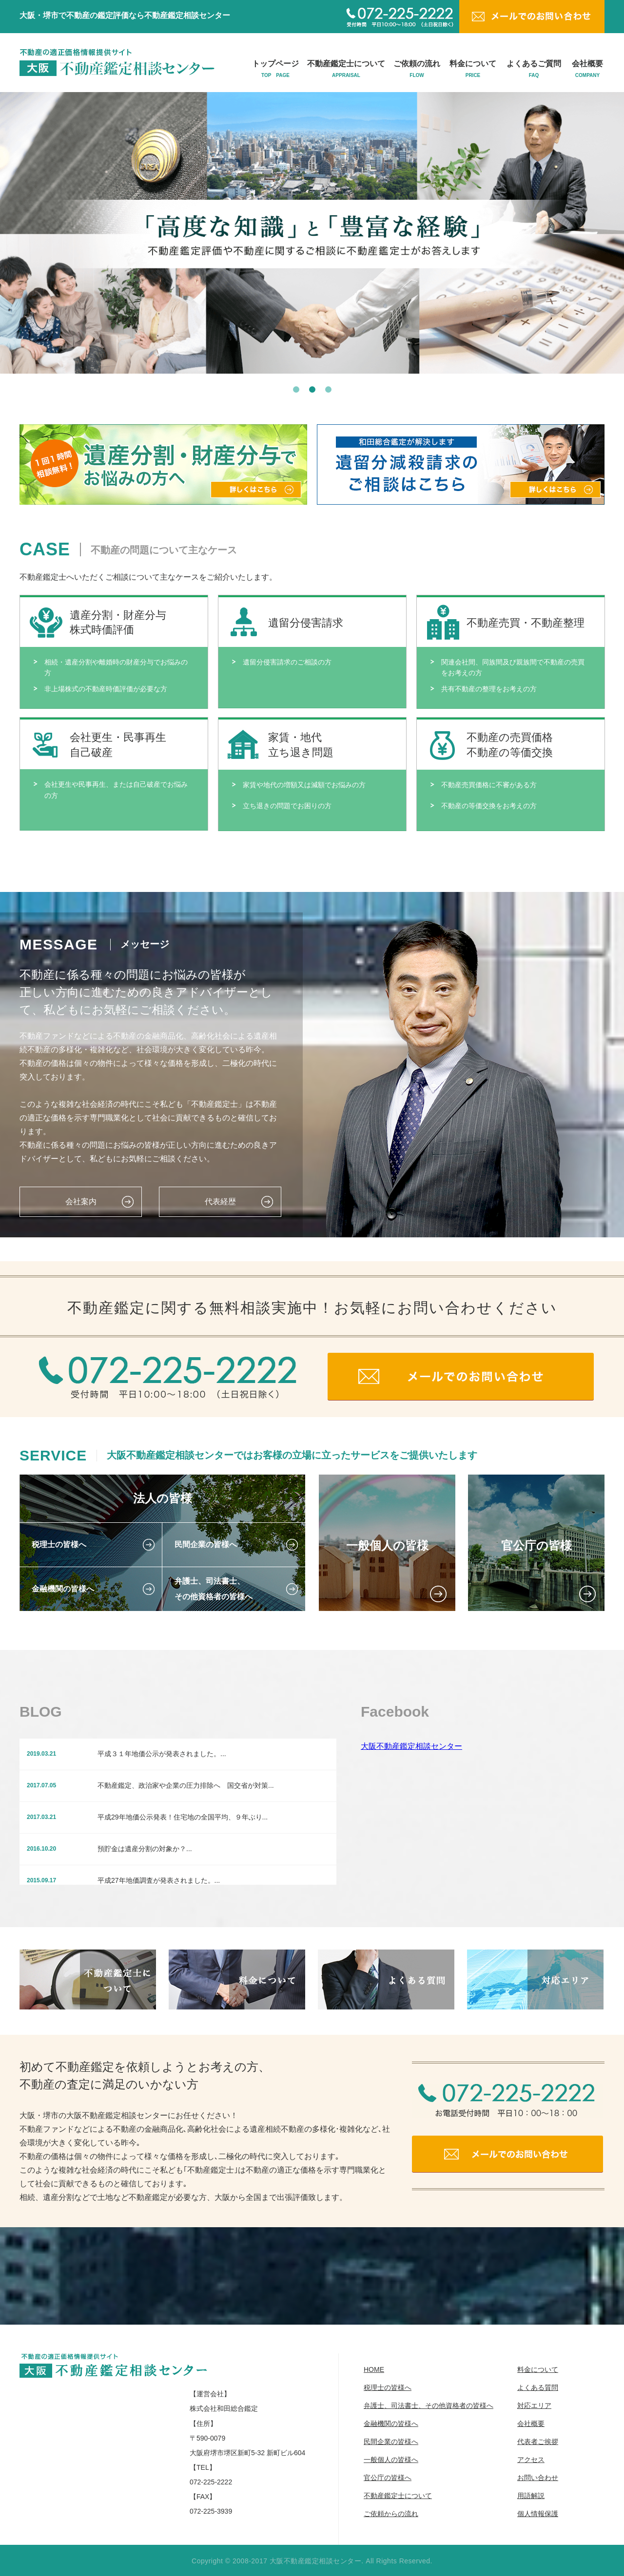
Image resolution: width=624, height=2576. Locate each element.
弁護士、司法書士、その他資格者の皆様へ (428, 2405)
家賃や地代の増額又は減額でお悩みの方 (304, 785)
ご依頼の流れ (416, 69)
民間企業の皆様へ (391, 2441)
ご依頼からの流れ (391, 2514)
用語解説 (531, 2496)
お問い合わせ (537, 2477)
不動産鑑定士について (346, 69)
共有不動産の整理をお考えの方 (489, 689)
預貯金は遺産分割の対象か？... (145, 1849)
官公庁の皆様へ (387, 2477)
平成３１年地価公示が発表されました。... (162, 1754)
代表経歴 (220, 1201)
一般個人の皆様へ (391, 2459)
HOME (374, 2369)
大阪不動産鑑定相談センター (411, 1746)
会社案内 (81, 1201)
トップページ (275, 69)
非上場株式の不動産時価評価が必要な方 (105, 689)
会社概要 (587, 69)
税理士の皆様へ (387, 2387)
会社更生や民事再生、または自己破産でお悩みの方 (116, 789)
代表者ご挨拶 (537, 2441)
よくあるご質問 (534, 69)
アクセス (531, 2459)
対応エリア (534, 2405)
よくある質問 (537, 2387)
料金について (472, 69)
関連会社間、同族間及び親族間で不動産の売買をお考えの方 (513, 667)
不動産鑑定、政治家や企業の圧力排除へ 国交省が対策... (186, 1785)
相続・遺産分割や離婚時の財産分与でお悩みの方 (116, 667)
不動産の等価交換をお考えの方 (489, 806)
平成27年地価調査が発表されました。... (159, 1880)
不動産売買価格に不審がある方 (489, 785)
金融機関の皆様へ (391, 2423)
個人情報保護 (537, 2514)
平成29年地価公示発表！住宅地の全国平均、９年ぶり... (183, 1817)
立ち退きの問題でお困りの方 (287, 806)
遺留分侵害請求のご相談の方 (287, 662)
